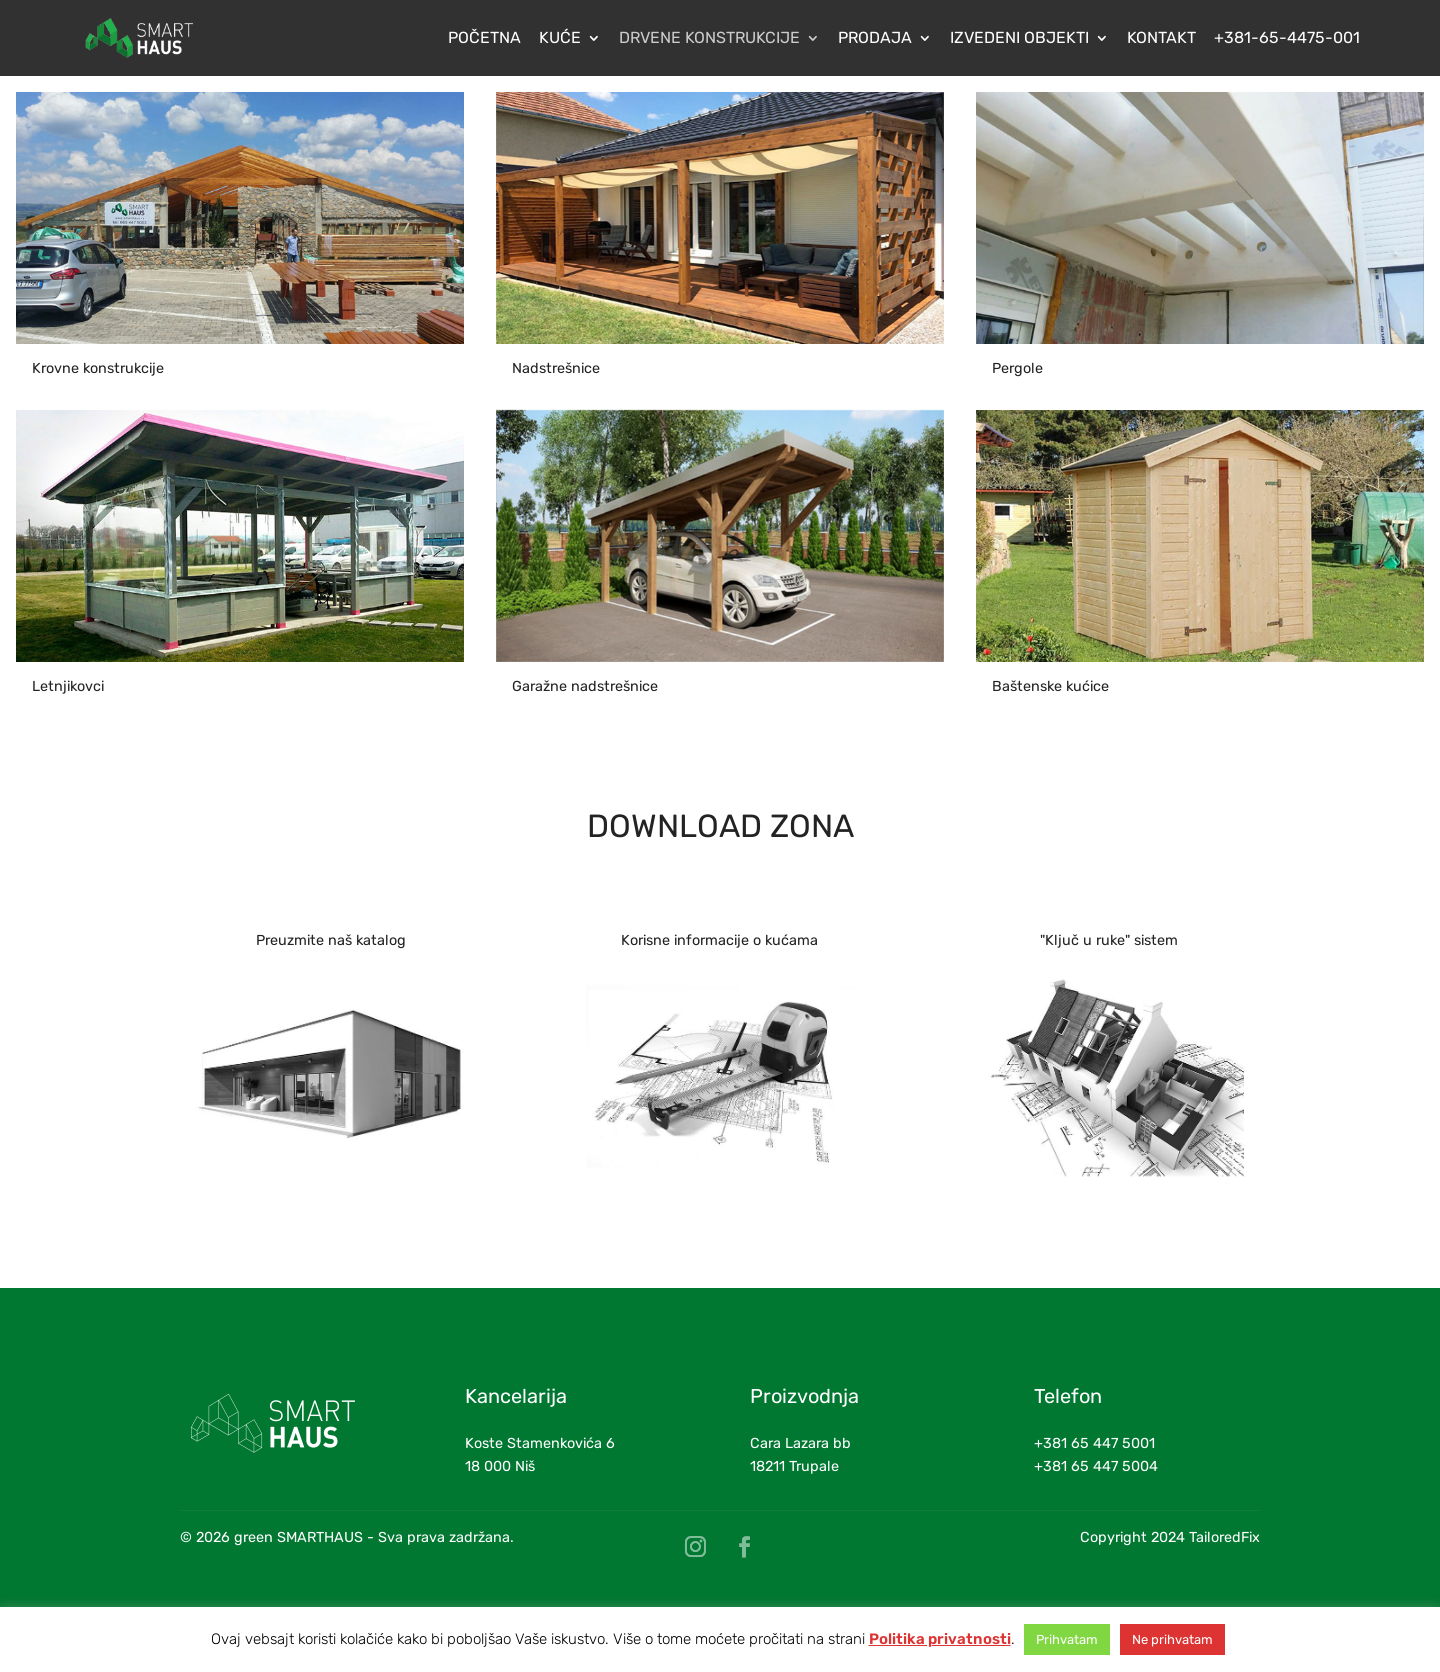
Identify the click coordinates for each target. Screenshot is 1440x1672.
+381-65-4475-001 (1287, 39)
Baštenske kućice (1050, 686)
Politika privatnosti (940, 1639)
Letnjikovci (68, 686)
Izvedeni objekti (1019, 39)
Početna (484, 39)
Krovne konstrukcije (98, 368)
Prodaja (875, 39)
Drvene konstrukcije (709, 39)
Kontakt (1161, 39)
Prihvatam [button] (1067, 1639)
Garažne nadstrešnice (585, 686)
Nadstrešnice (556, 368)
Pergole (1017, 368)
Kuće (560, 39)
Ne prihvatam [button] (1172, 1639)
